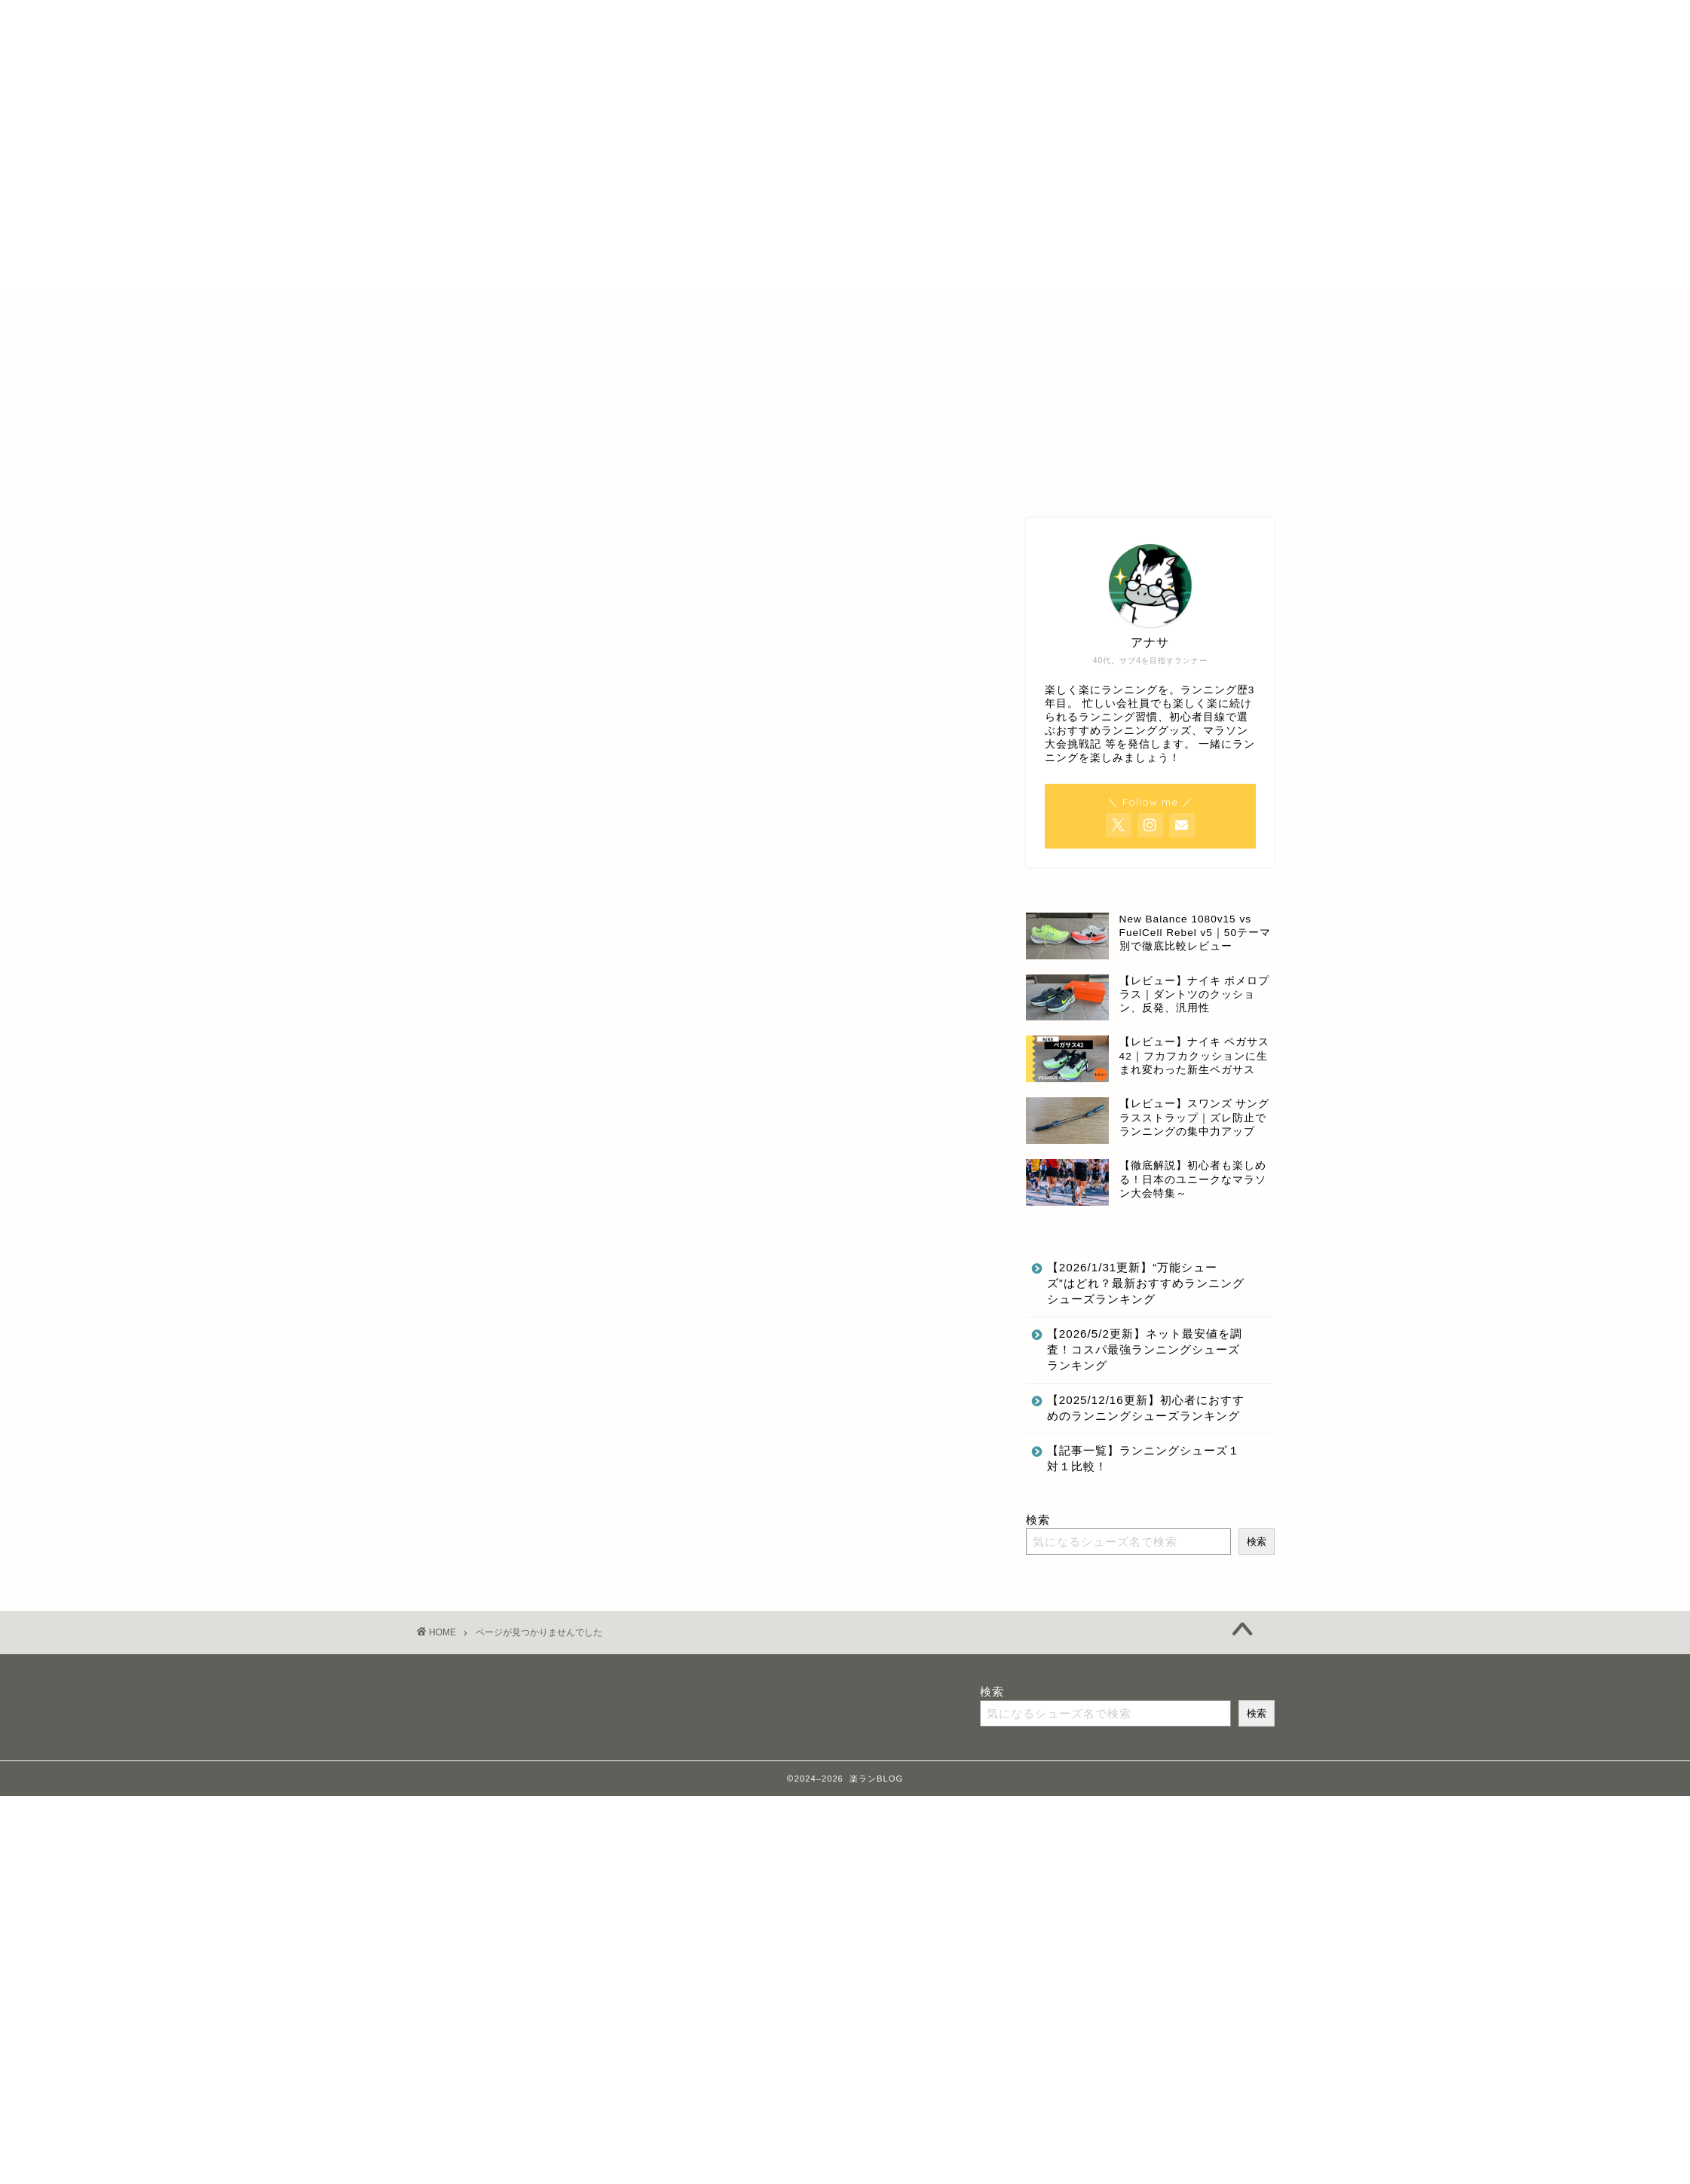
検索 (1038, 1519)
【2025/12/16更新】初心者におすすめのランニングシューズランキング (1146, 1407)
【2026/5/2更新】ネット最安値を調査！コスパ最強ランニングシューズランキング (1144, 1349)
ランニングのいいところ (550, 1239)
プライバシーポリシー (918, 311)
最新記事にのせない (537, 1283)
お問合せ (1024, 311)
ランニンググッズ (530, 1217)
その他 (496, 1195)
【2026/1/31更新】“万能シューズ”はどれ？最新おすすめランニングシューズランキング (1146, 1283)
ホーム (661, 311)
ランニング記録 (523, 1261)
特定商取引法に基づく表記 (772, 311)
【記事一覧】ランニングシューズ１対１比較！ (1143, 1458)
